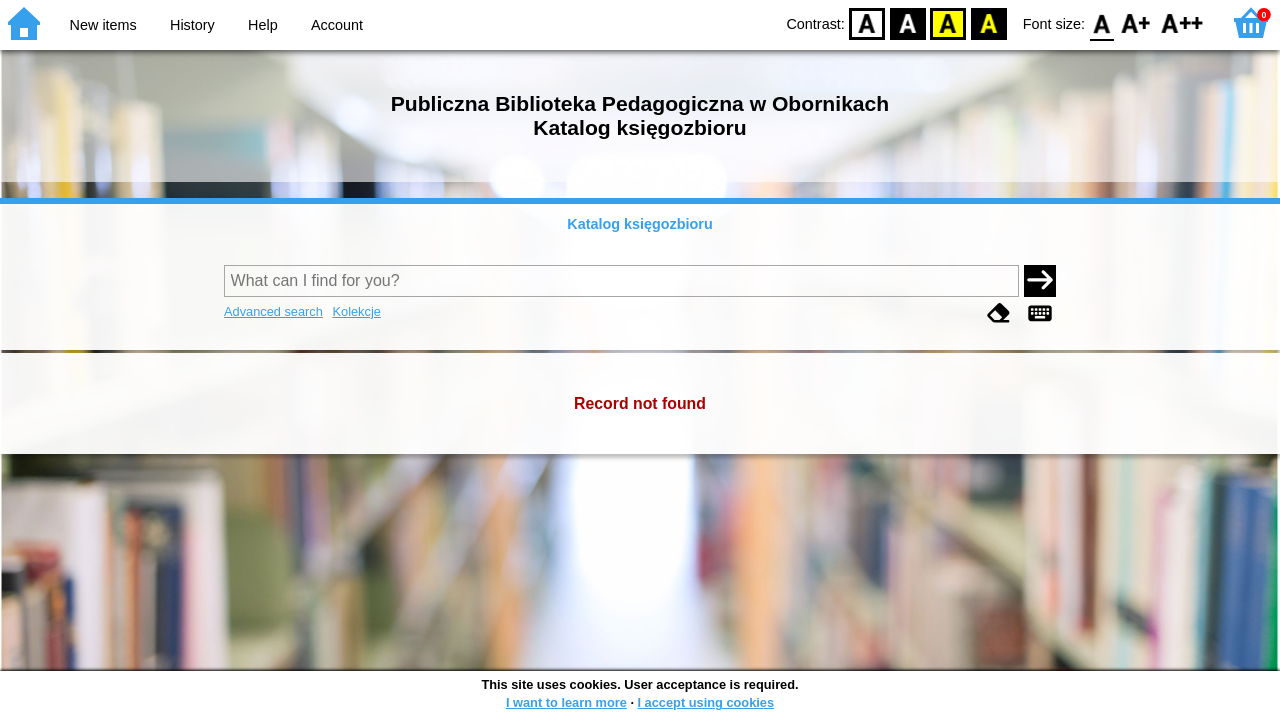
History (192, 25)
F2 (1182, 22)
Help (263, 25)
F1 (1136, 22)
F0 (1101, 22)
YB (948, 22)
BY (988, 22)
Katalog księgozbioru (640, 224)
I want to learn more (566, 702)
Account (337, 25)
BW (908, 22)
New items (103, 25)
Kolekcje (356, 311)
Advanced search (273, 311)
